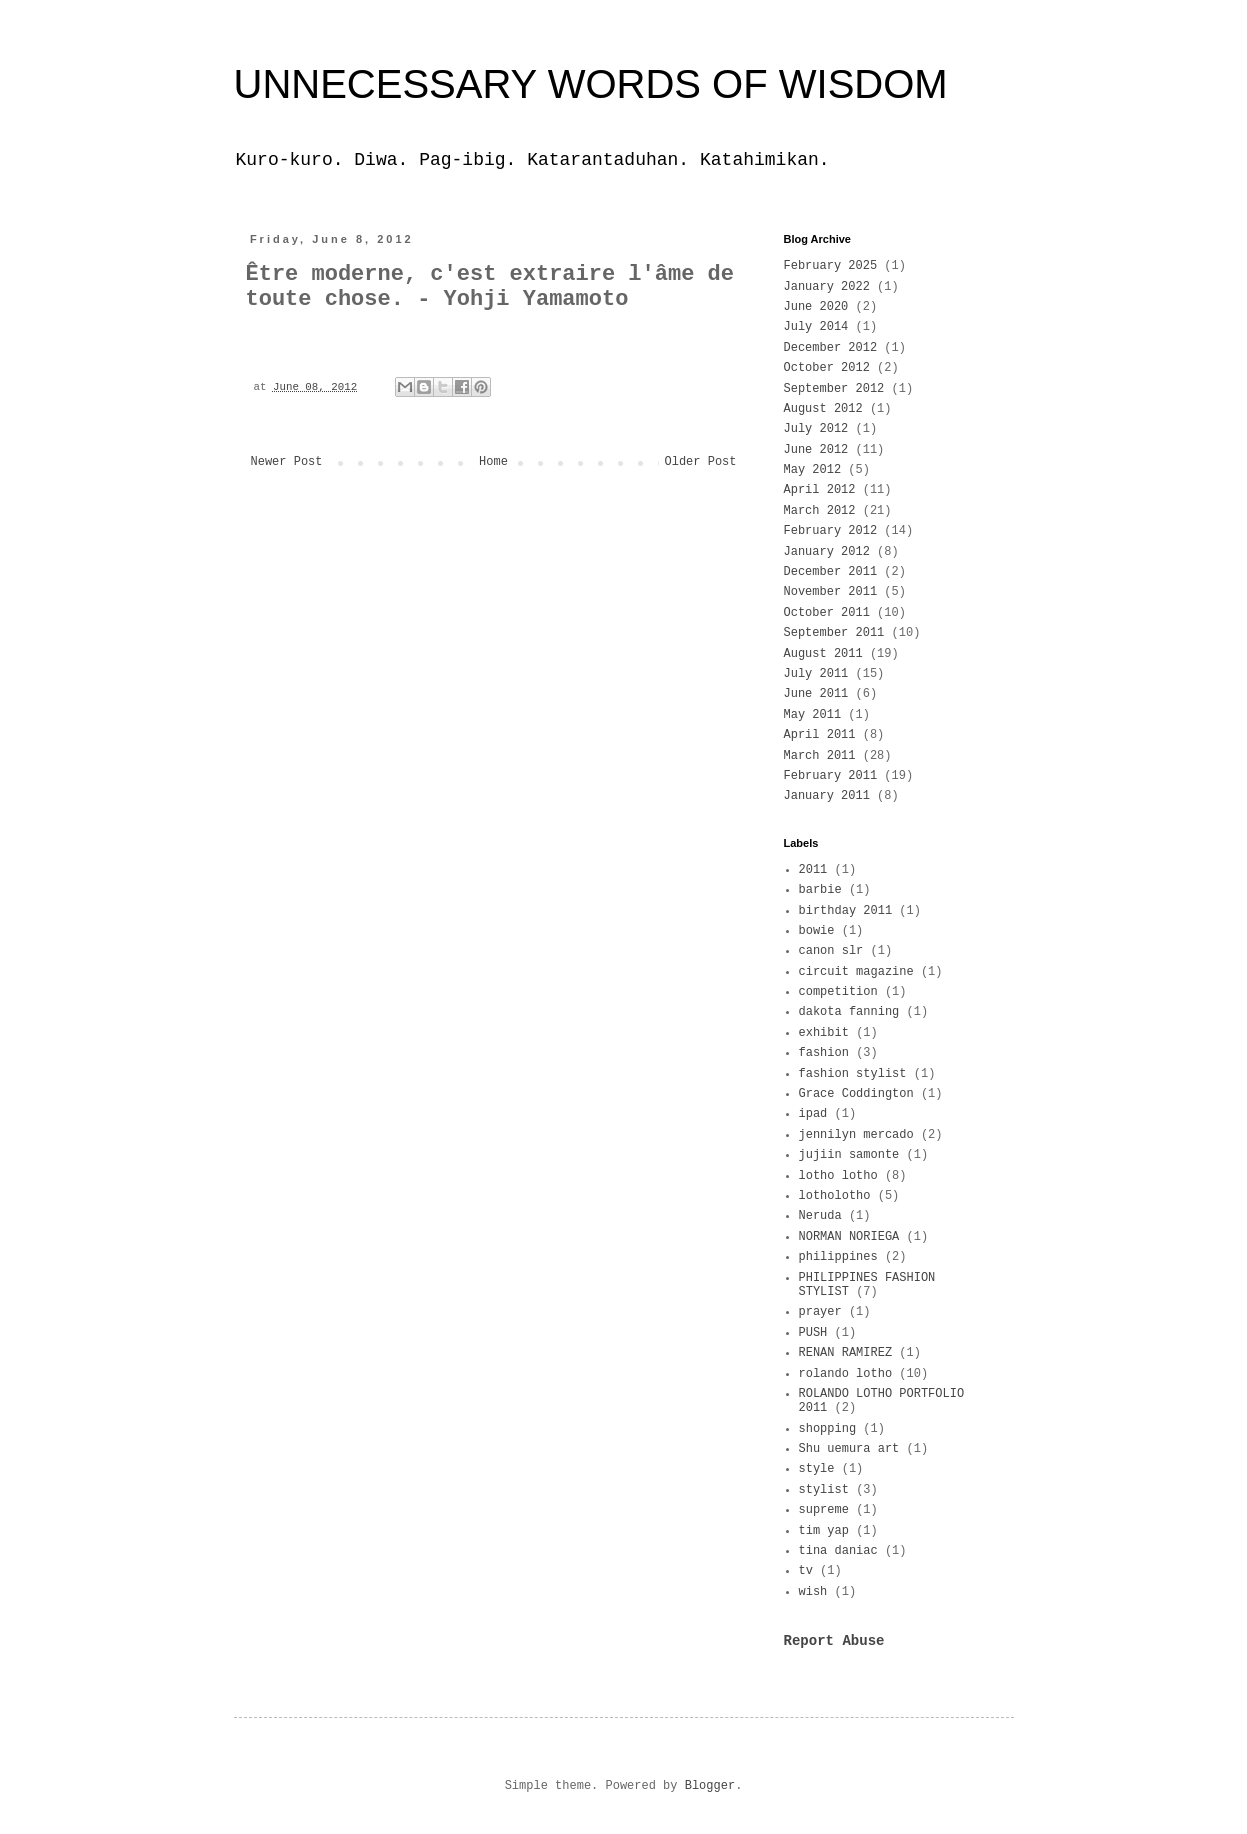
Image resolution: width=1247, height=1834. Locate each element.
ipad (813, 1114)
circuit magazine (856, 972)
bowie (817, 931)
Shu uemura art (849, 1449)
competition (838, 992)
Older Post (700, 462)
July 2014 (816, 327)
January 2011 (827, 796)
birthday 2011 (846, 911)
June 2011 (816, 694)
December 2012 (831, 348)
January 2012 (827, 552)
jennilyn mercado (856, 1135)
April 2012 (820, 490)
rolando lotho (846, 1374)
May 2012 (813, 470)
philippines (838, 1257)
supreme (824, 1510)
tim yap (824, 1531)
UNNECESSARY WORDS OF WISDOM (591, 84)
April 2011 (820, 735)
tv (806, 1571)
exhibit (824, 1033)
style (817, 1469)
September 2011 (834, 633)
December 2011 (831, 572)
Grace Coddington (856, 1094)
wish (813, 1592)
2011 (813, 870)
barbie (820, 890)
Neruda (820, 1216)
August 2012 (823, 409)
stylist (824, 1490)
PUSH (813, 1333)
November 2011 (831, 592)
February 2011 (831, 776)
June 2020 (816, 307)
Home (493, 462)
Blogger (710, 1786)
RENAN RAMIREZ (846, 1353)
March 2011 (820, 756)
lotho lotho (838, 1176)
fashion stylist (853, 1074)
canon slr (831, 951)
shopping (828, 1429)
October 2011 (827, 613)
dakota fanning (849, 1012)
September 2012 (834, 389)
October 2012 (827, 368)
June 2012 (816, 450)
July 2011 (816, 674)
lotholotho (835, 1196)
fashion (824, 1053)
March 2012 (820, 511)
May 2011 (813, 715)
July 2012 (816, 429)
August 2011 (823, 654)
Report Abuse (834, 1641)
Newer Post (287, 462)
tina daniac (838, 1551)
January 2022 (827, 287)
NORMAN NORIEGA (849, 1237)
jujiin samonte (849, 1155)
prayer (820, 1312)
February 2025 (831, 266)
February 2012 (831, 531)
